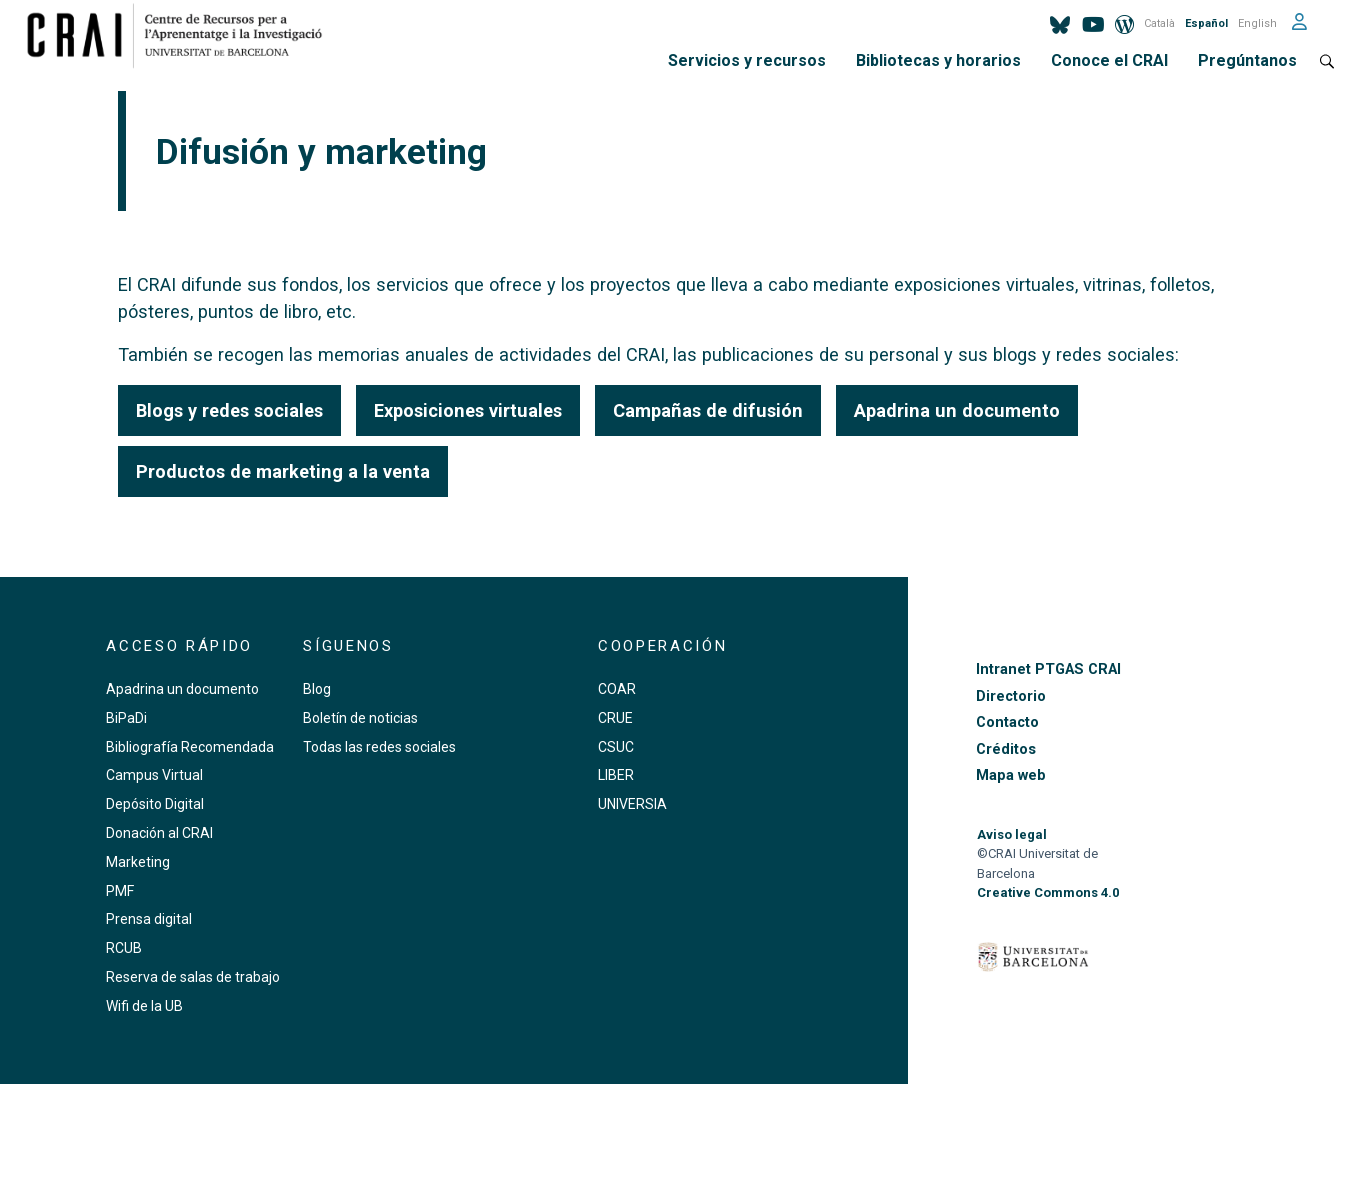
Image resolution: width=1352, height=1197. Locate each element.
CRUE (615, 718)
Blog (317, 689)
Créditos (1006, 749)
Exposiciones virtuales (468, 410)
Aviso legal (1012, 834)
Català (1159, 23)
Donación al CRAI (159, 833)
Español (1206, 23)
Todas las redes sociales (379, 747)
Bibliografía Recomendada (190, 747)
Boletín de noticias (360, 718)
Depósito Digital (155, 804)
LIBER (616, 775)
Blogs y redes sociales (229, 410)
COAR (617, 689)
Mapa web (1011, 775)
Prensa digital (149, 919)
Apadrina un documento (957, 410)
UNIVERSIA (632, 804)
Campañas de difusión (708, 410)
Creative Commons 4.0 (1048, 892)
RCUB (124, 948)
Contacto (1007, 722)
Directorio (1011, 696)
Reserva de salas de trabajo (193, 977)
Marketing (138, 862)
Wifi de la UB (144, 1006)
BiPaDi (126, 718)
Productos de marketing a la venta (283, 471)
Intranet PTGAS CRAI (1048, 669)
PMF (120, 891)
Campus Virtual (154, 775)
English (1257, 23)
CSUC (616, 747)
